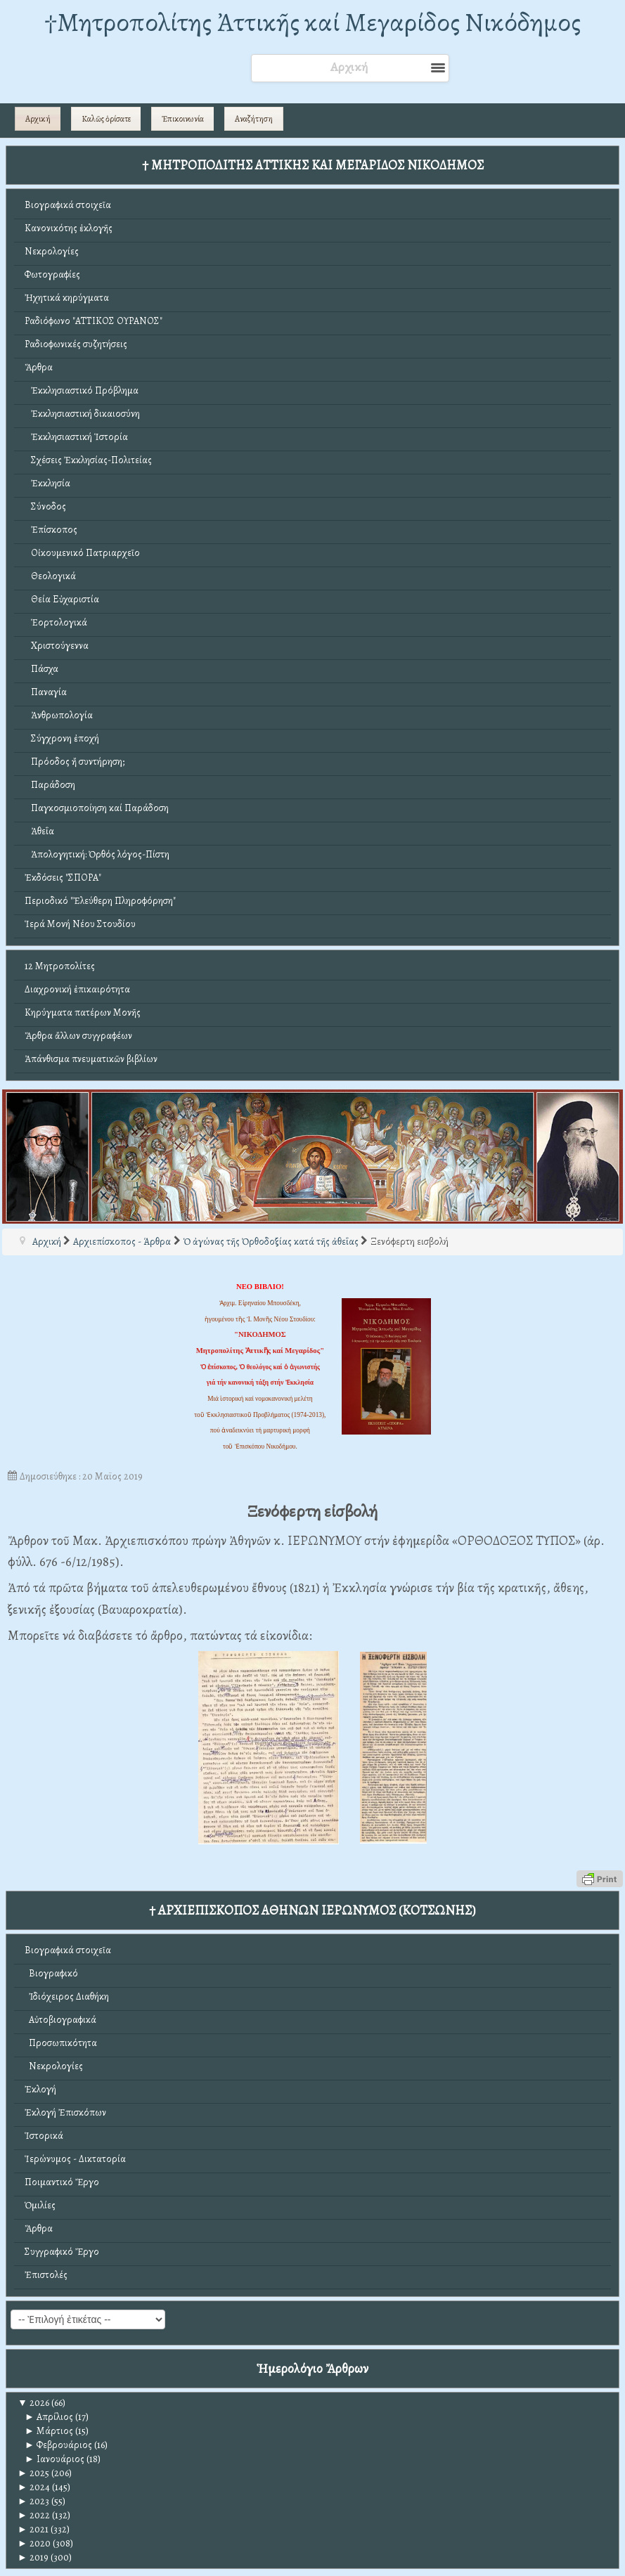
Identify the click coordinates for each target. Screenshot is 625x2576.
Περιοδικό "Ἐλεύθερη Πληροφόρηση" (100, 900)
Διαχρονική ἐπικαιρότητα (77, 989)
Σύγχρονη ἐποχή (62, 738)
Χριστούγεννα (57, 645)
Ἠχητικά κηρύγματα (67, 297)
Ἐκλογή (40, 2089)
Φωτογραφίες (52, 274)
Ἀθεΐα (39, 831)
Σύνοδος (45, 506)
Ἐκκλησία (47, 483)
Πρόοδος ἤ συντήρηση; (74, 761)
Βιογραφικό (51, 1973)
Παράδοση (50, 784)
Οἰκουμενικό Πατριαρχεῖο (82, 552)
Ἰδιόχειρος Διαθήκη (67, 1996)
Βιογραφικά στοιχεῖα (68, 205)
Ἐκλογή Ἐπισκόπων (65, 2112)
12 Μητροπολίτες (60, 966)
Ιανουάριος (54, 2459)
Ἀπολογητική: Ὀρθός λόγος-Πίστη (97, 854)
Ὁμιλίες (40, 2205)
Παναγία (46, 692)
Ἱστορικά (44, 2135)
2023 (33, 2501)
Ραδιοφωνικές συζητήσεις (76, 344)
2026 (33, 2402)
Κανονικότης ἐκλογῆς (68, 228)
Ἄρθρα (39, 367)
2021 (33, 2529)
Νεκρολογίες (52, 251)
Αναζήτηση (254, 118)
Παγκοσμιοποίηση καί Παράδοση (97, 808)
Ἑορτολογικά (56, 622)
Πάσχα (41, 668)
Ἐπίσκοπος (51, 529)
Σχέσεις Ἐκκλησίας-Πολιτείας (88, 460)
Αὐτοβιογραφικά (60, 2019)
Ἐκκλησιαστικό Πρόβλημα (81, 390)
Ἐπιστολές (46, 2274)
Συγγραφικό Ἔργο (62, 2251)
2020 (34, 2543)
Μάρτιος (49, 2431)
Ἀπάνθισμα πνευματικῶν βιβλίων (91, 1059)
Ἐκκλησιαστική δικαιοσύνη (82, 413)
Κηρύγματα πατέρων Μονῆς (83, 1012)
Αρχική (38, 118)
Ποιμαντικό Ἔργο (62, 2182)
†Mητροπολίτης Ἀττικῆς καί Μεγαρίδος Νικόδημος (312, 22)
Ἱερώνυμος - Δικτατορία (75, 2159)
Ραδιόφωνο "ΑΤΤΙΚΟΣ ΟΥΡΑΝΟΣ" (93, 321)
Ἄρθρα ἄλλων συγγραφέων (78, 1035)
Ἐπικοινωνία (183, 118)
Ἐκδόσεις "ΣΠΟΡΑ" (63, 877)
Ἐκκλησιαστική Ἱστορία (76, 437)
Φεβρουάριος (58, 2445)
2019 (33, 2557)
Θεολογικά (50, 576)
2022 (34, 2515)
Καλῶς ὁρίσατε (106, 118)
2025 (33, 2473)
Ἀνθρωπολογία (59, 715)
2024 (34, 2487)
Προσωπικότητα (61, 2043)
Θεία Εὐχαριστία (62, 599)
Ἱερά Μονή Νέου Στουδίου (80, 924)
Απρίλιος (49, 2416)
